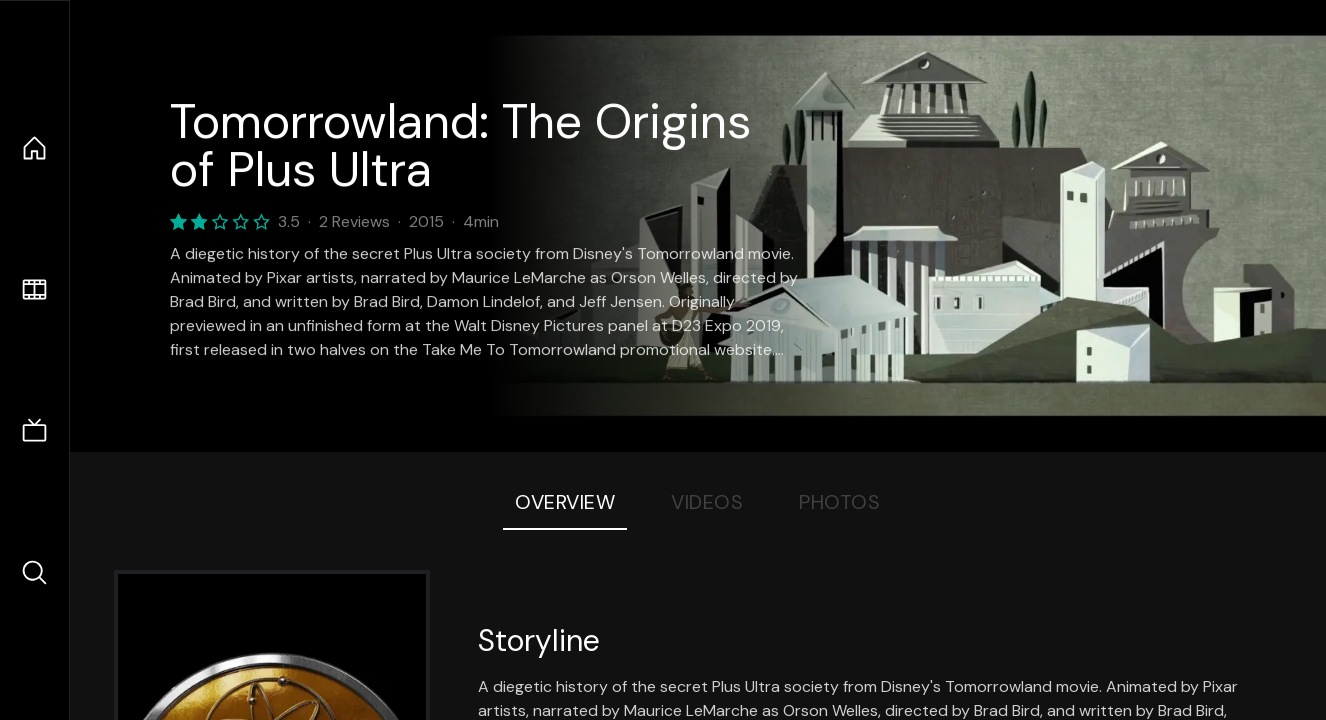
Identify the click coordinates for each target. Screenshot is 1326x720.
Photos (839, 502)
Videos (707, 502)
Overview (565, 502)
